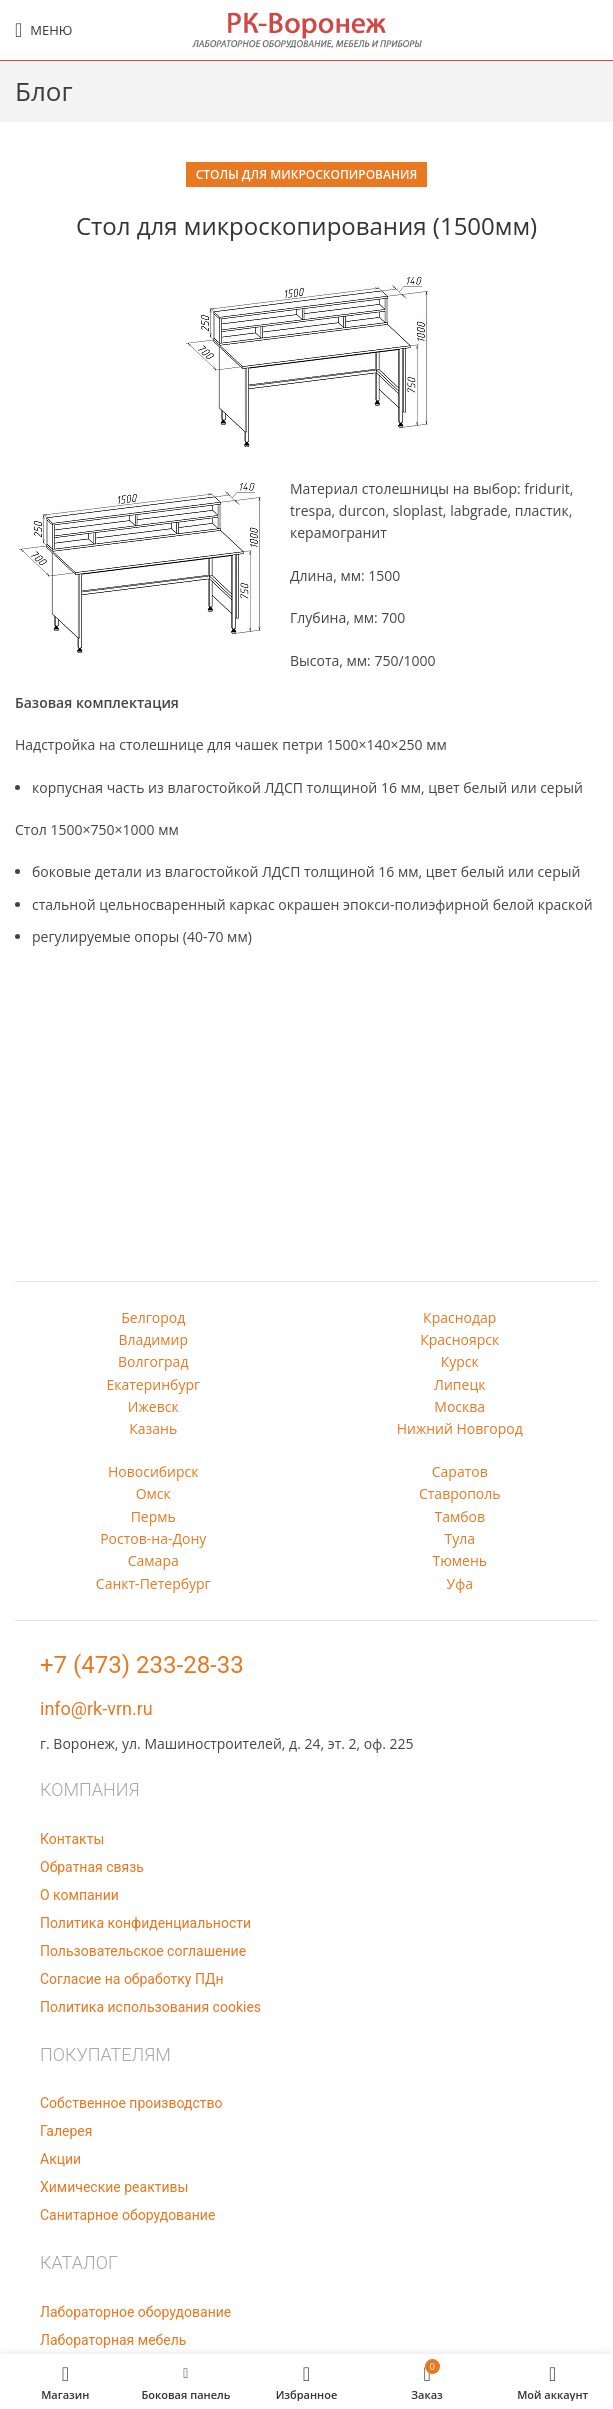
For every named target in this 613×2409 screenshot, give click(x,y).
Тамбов (459, 1516)
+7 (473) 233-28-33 (142, 1665)
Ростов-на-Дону (153, 1538)
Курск (460, 1361)
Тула (459, 1538)
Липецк (459, 1384)
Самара (153, 1560)
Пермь (153, 1516)
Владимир (153, 1339)
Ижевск (153, 1406)
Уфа (460, 1583)
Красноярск (459, 1339)
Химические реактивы (114, 2187)
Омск (153, 1493)
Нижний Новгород (460, 1428)
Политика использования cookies (150, 2007)
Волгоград (153, 1361)
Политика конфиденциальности (145, 1923)
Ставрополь (460, 1493)
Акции (60, 2159)
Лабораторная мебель (113, 2340)
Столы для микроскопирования (307, 174)
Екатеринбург (153, 1384)
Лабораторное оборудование (135, 2312)
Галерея (66, 2131)
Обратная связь (92, 1867)
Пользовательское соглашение (143, 1951)
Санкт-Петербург (153, 1583)
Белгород (153, 1317)
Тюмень (459, 1560)
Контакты (72, 1839)
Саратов (460, 1471)
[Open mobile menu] (43, 30)
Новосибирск (153, 1471)
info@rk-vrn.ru (96, 1708)
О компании (79, 1895)
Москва (459, 1406)
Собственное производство (131, 2103)
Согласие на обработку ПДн (132, 1979)
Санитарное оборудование (127, 2215)
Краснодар (459, 1317)
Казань (153, 1428)
